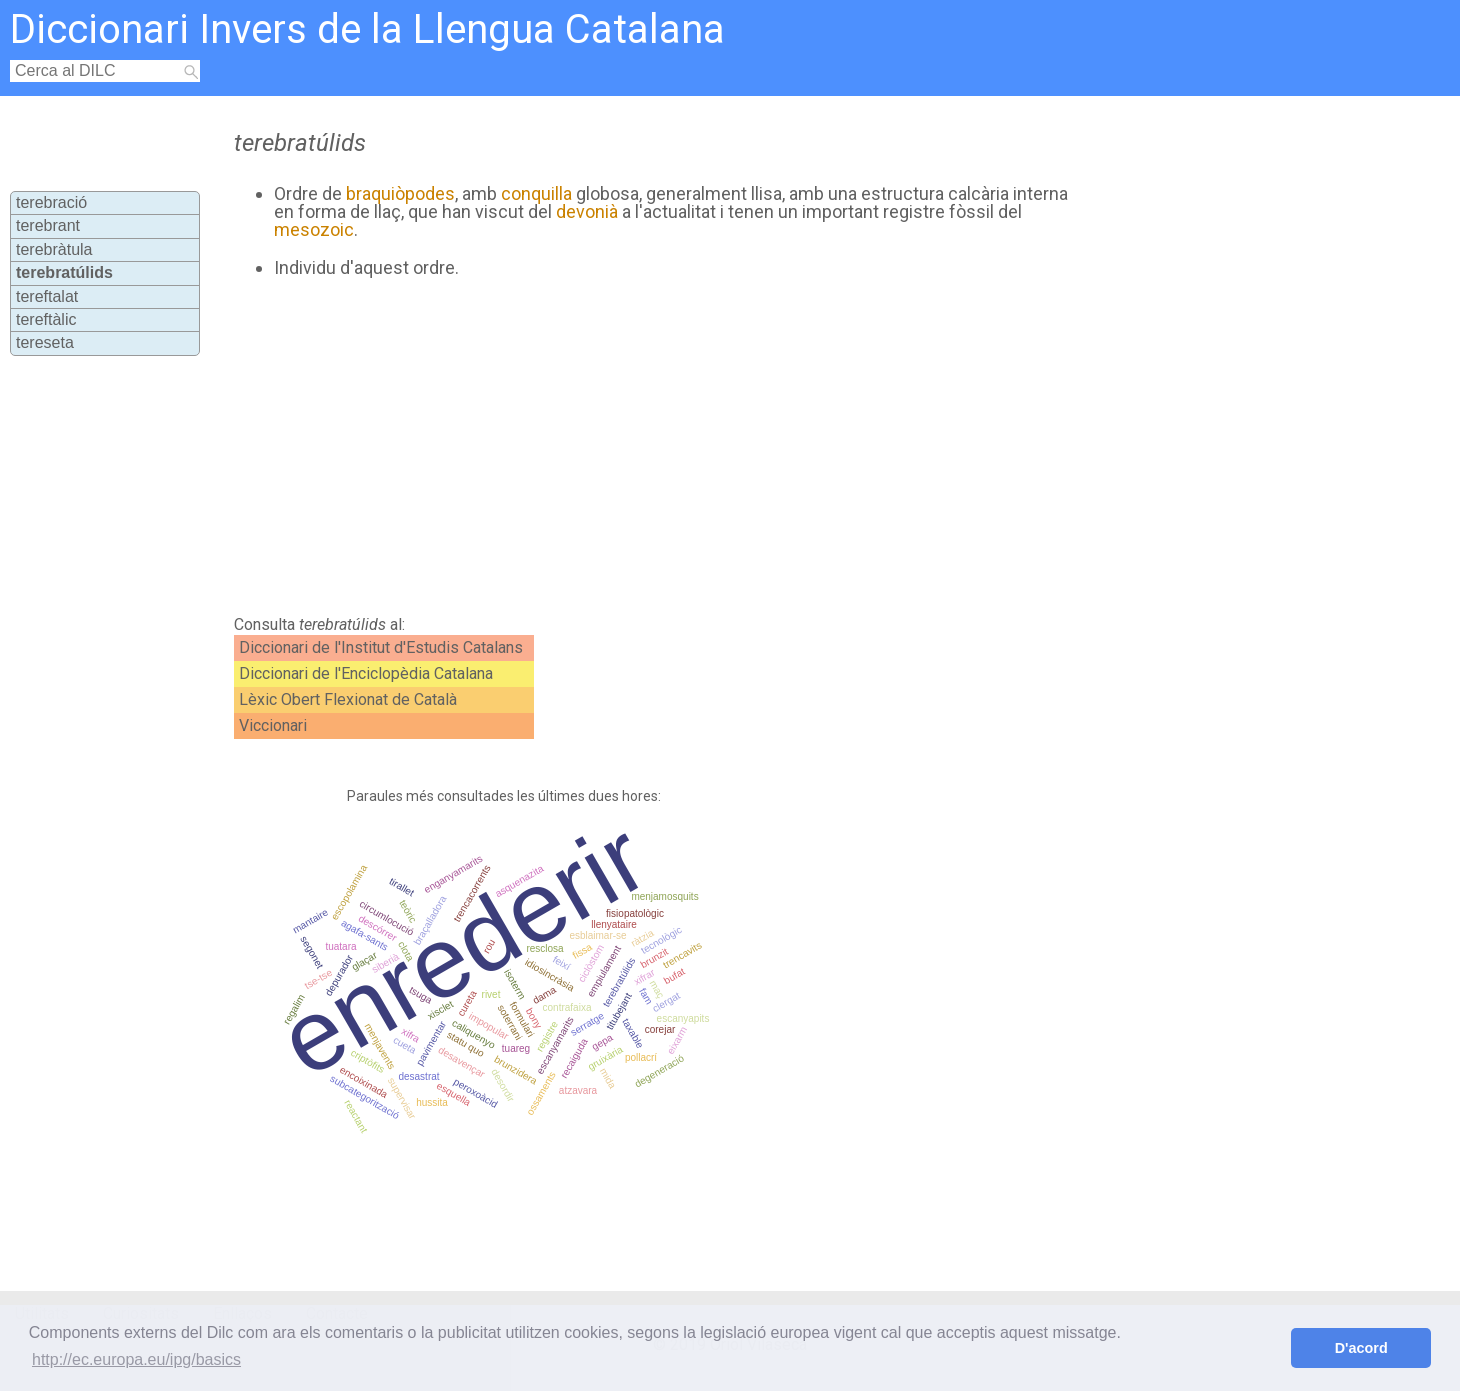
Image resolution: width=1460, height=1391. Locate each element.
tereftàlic (46, 319)
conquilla (536, 193)
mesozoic (314, 229)
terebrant (48, 225)
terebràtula (54, 249)
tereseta (45, 342)
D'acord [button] (1361, 1348)
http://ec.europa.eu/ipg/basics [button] (136, 1359)
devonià (587, 211)
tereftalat (47, 296)
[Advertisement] (647, 447)
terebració (51, 202)
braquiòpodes (400, 193)
